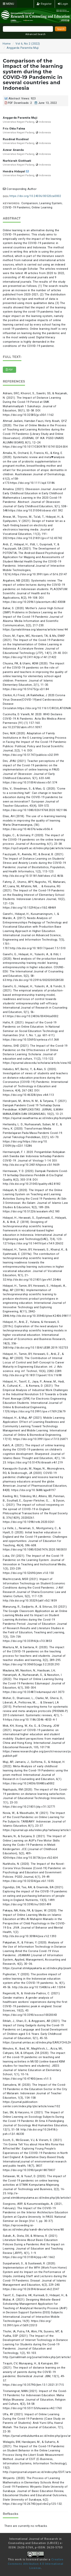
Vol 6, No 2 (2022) (28, 43)
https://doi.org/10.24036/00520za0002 (35, 196)
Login (63, 3)
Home (7, 43)
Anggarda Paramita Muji (23, 48)
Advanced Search (35, 34)
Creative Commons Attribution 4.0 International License (35, 2564)
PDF (9, 369)
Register (44, 3)
